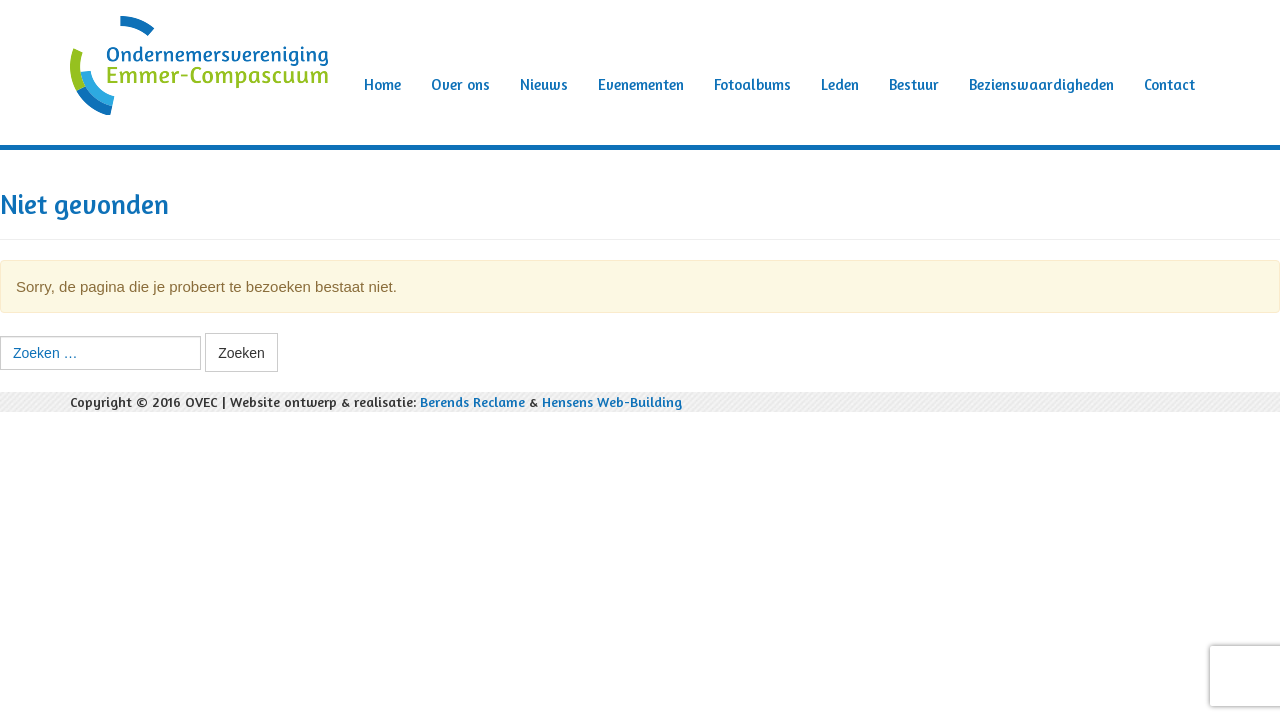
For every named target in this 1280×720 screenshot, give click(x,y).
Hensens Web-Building (612, 401)
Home (382, 84)
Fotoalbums (752, 84)
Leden (840, 84)
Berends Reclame (472, 401)
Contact (1169, 84)
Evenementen (641, 84)
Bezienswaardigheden (1041, 84)
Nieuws (544, 84)
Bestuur (914, 84)
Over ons (460, 84)
